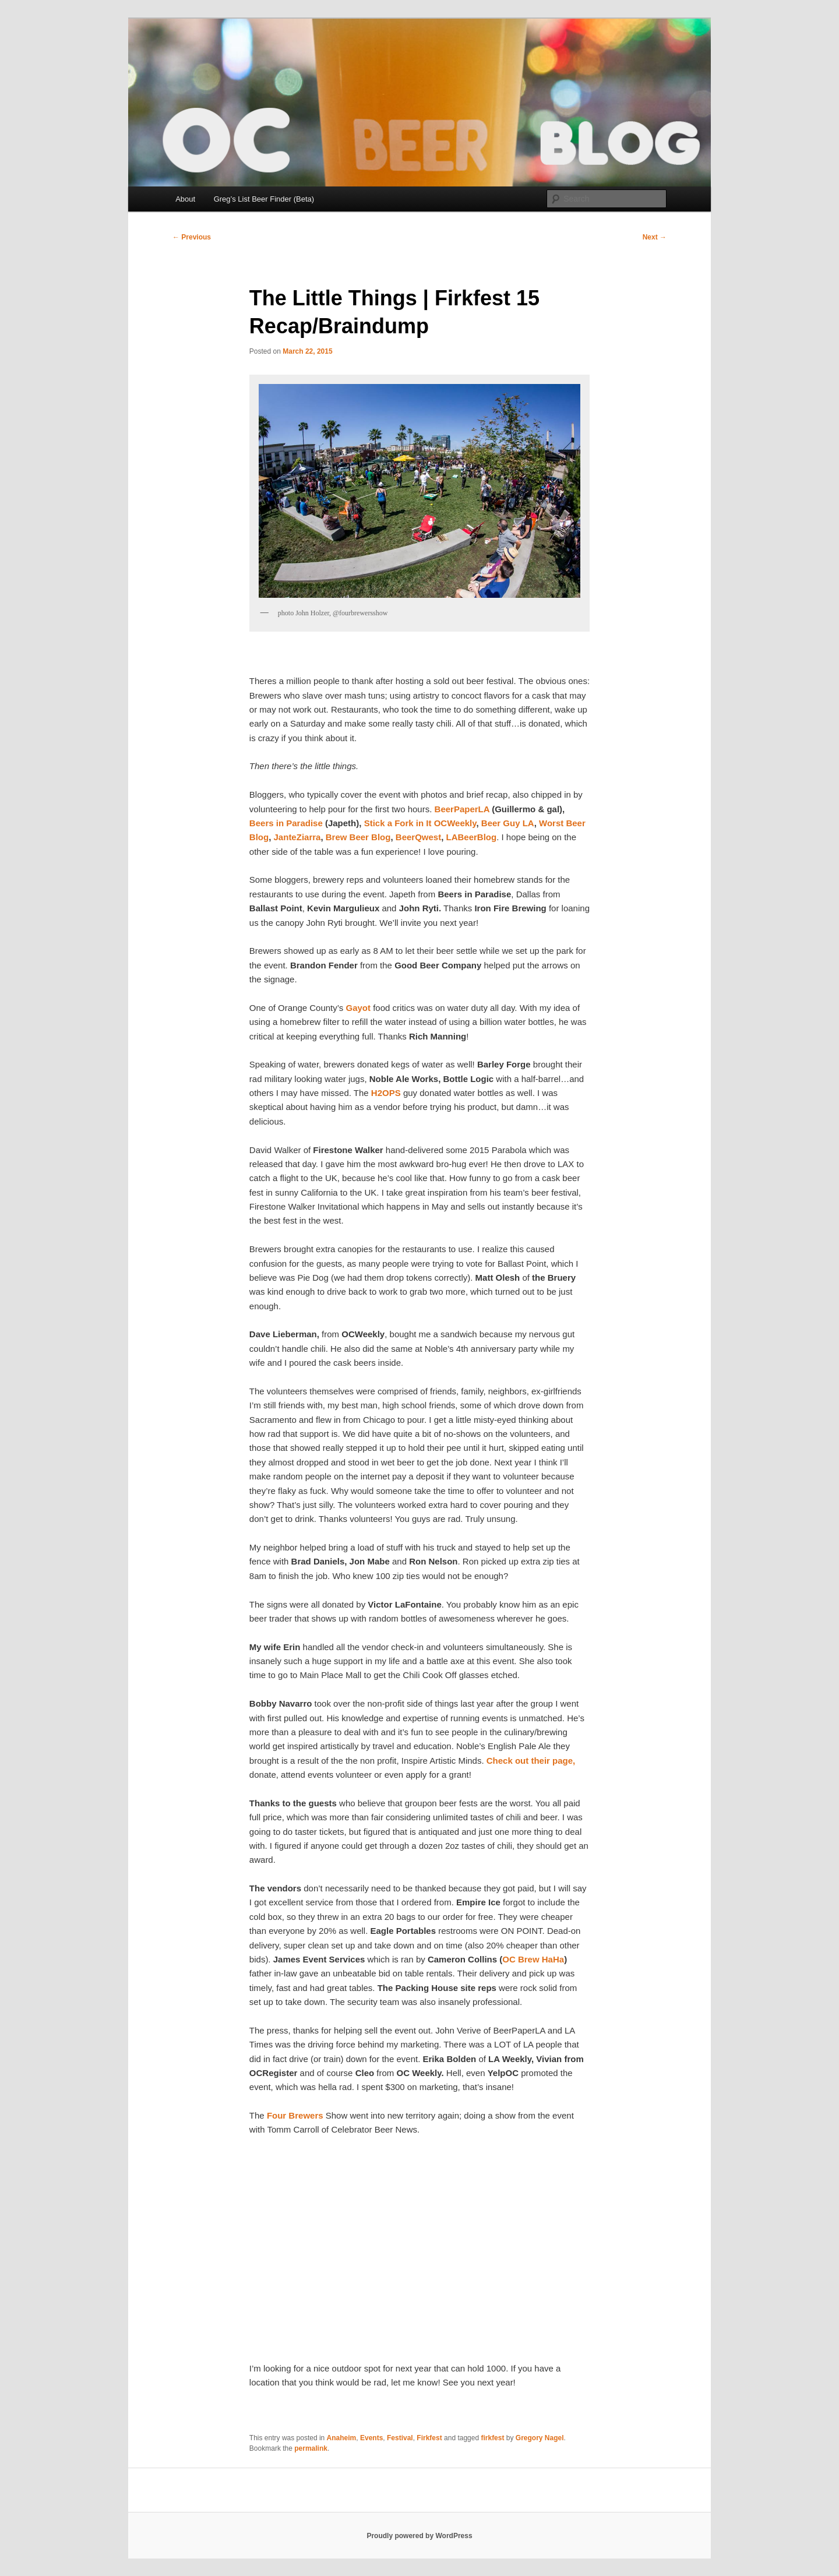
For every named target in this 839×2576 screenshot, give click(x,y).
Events (371, 2438)
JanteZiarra (297, 837)
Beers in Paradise (287, 823)
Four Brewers (296, 2115)
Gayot (358, 1008)
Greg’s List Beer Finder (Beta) (264, 199)
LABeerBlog (471, 837)
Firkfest (429, 2438)
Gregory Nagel (540, 2438)
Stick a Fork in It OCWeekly (420, 823)
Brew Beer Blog (358, 837)
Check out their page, (531, 1761)
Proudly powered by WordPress (419, 2536)
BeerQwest (418, 837)
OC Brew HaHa (533, 1959)
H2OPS (387, 1093)
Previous (191, 237)
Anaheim (342, 2438)
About (185, 199)
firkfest (492, 2438)
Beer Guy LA (507, 823)
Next (655, 237)
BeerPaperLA (463, 809)
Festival (400, 2438)
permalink (310, 2448)
